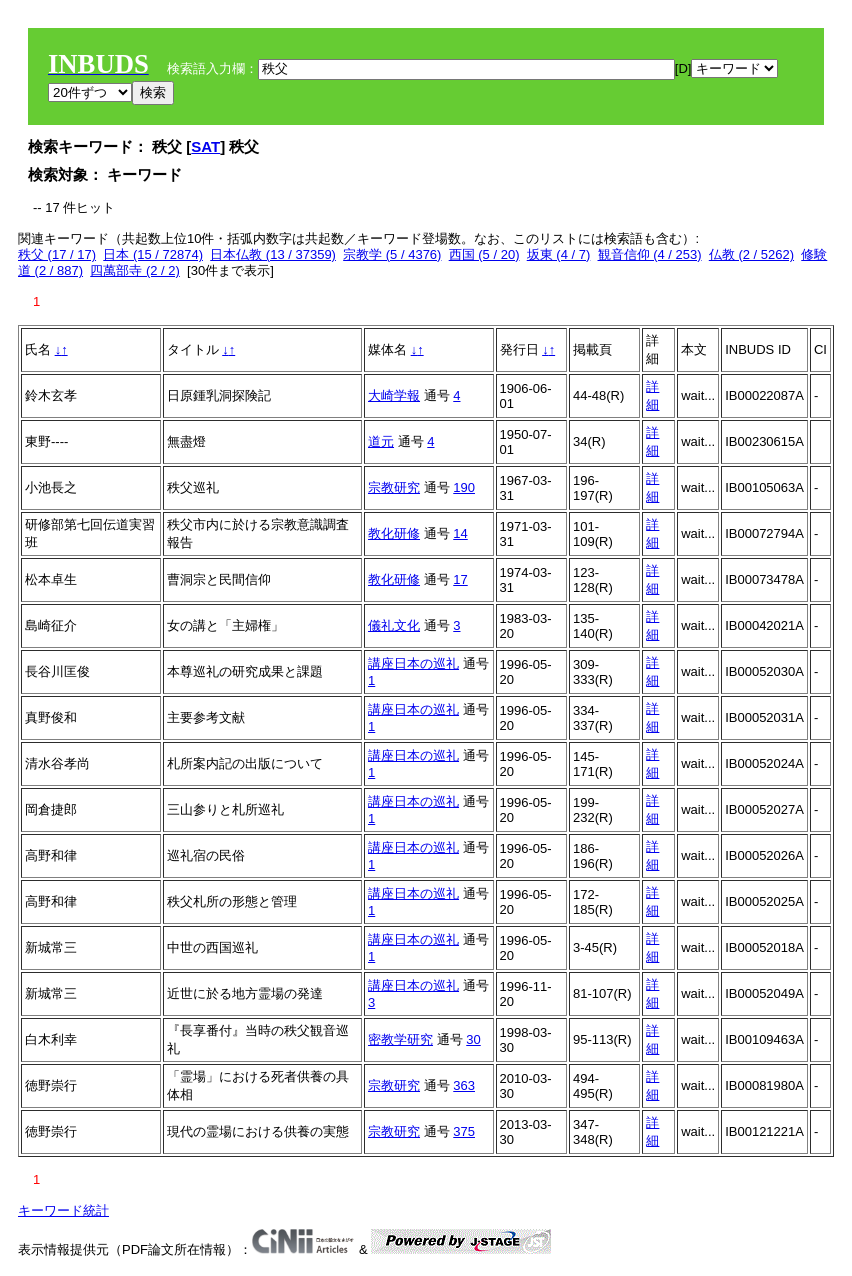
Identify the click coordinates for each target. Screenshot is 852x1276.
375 (464, 1131)
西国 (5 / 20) (484, 254)
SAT (205, 146)
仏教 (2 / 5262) (751, 254)
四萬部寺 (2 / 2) (135, 270)
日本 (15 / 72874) (153, 254)
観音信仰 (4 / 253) (650, 254)
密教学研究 (400, 1039)
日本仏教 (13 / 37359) (273, 254)
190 (464, 487)
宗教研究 (394, 487)
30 (473, 1039)
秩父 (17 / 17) (57, 254)
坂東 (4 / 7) (559, 254)
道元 (381, 441)
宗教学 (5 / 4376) (392, 254)
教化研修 (394, 533)
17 (460, 579)
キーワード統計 (63, 1210)
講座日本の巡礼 (413, 663)
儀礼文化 (394, 625)
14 (460, 533)
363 (464, 1085)
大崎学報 (394, 395)
